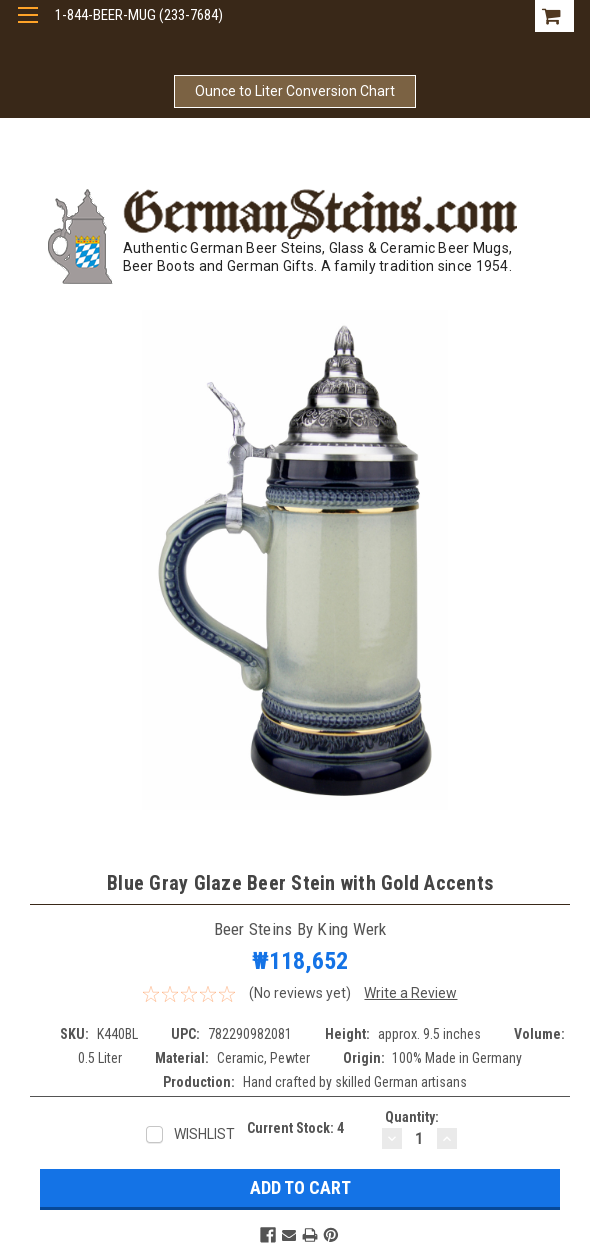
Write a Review (410, 993)
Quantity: (412, 1117)
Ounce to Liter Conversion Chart (295, 91)
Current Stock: (295, 1128)
